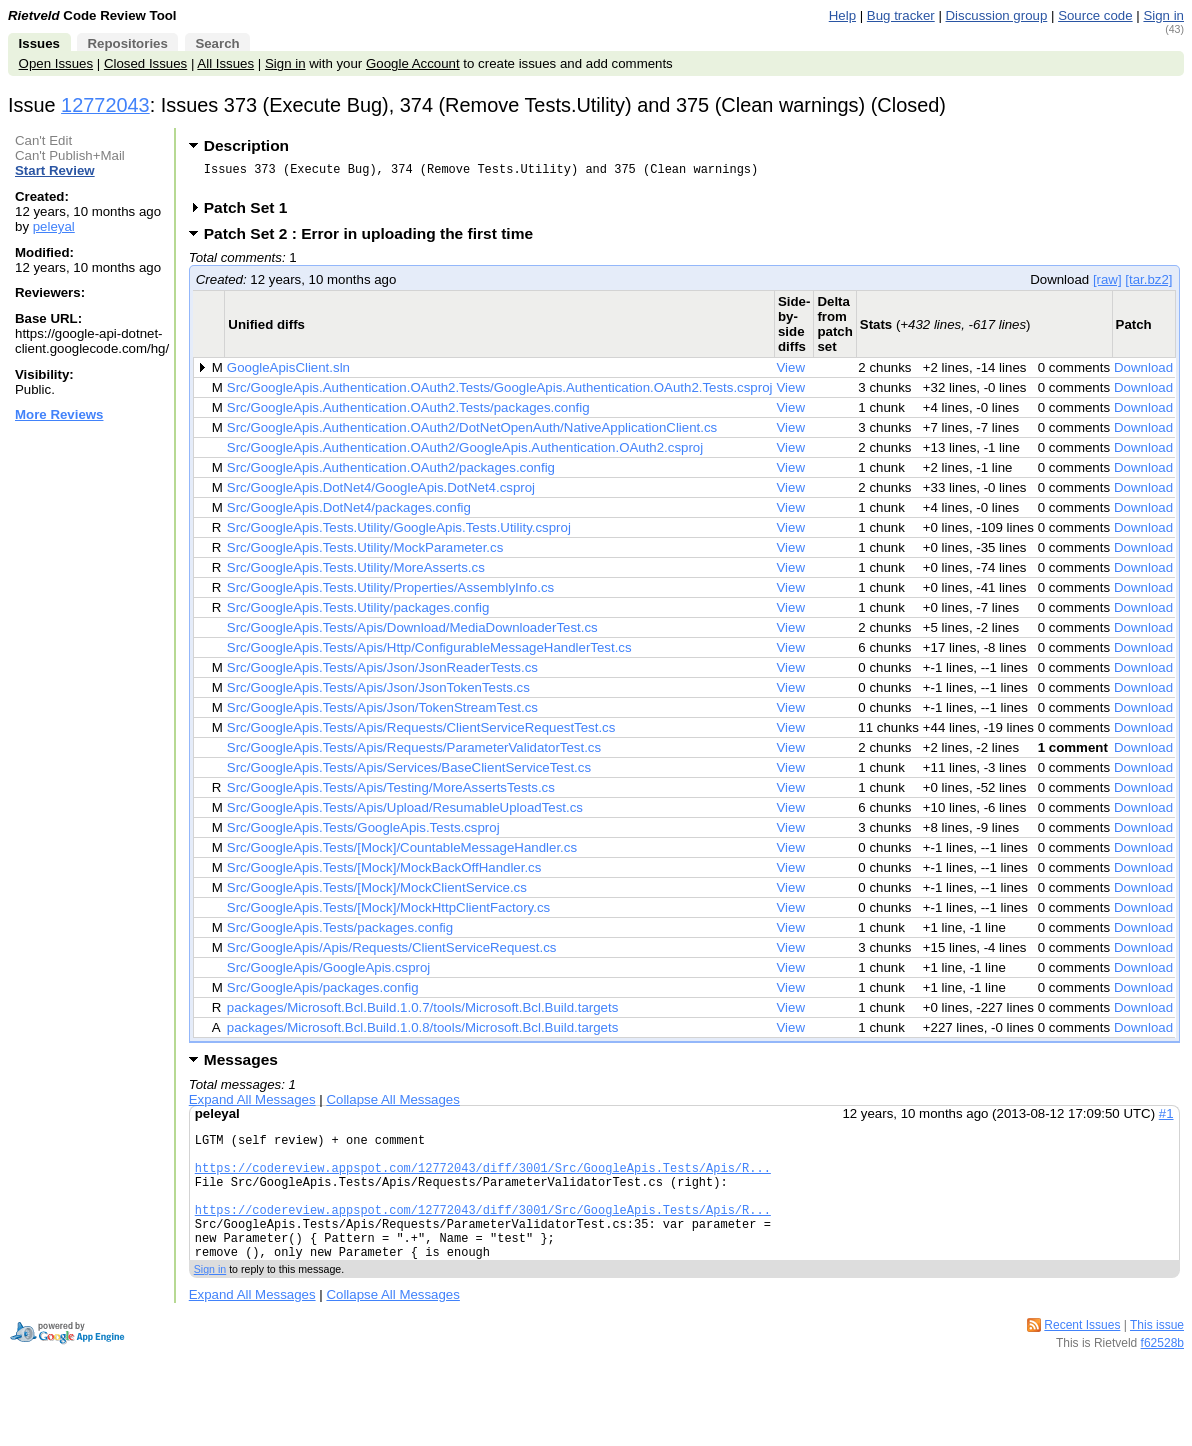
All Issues (225, 63)
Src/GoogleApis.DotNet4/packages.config (349, 513)
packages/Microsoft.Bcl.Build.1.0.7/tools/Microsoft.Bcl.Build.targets (423, 1013)
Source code (1095, 15)
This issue (1157, 1358)
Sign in (1163, 15)
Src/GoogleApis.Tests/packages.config (340, 933)
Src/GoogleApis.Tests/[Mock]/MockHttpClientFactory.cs (388, 913)
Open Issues (56, 63)
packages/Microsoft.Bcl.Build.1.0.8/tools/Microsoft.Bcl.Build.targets (423, 1033)
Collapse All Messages (392, 1105)
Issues (39, 43)
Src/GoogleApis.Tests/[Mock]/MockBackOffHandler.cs (384, 873)
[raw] (1107, 285)
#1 (1166, 1119)
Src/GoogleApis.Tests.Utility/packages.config (358, 613)
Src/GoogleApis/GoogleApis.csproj (329, 973)
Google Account (413, 63)
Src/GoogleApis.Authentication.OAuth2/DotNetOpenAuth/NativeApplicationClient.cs (472, 433)
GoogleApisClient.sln (288, 373)
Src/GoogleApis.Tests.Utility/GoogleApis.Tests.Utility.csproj (399, 533)
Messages (241, 1065)
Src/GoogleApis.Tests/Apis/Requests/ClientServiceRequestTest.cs (421, 733)
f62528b (1162, 1376)
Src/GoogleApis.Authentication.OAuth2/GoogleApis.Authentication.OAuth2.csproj (465, 453)
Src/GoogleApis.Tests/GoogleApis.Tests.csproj (363, 833)
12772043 (105, 105)
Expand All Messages (252, 1105)
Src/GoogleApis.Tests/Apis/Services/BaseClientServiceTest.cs (409, 773)
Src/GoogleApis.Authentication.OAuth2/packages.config (391, 473)
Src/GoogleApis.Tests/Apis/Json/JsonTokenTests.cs (378, 693)
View (790, 373)
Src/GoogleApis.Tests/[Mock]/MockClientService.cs (377, 893)
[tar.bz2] (1148, 285)
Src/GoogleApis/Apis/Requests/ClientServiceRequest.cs (392, 953)
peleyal (54, 226)
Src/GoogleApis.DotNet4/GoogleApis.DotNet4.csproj (381, 493)
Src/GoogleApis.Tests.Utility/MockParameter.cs (365, 553)
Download (1143, 373)
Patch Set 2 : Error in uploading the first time (375, 239)
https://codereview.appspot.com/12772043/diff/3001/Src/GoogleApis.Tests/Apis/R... (483, 1182)
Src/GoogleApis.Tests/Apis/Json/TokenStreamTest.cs (382, 713)
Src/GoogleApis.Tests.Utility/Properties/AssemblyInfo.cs (390, 593)
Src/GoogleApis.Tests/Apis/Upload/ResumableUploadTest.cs (405, 813)
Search (217, 43)
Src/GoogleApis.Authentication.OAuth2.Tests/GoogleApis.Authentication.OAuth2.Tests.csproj (500, 393)
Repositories (127, 43)
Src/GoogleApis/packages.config (323, 993)
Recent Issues (1082, 1358)
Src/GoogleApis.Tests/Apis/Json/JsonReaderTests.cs (382, 673)
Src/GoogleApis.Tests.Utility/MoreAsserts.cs (356, 573)
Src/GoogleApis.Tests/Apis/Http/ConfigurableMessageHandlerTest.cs (429, 653)
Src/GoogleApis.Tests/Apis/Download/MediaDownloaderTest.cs (412, 633)
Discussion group (997, 15)
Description (246, 145)
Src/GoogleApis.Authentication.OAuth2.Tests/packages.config (408, 413)
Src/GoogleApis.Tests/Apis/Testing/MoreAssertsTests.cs (391, 793)
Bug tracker (901, 15)
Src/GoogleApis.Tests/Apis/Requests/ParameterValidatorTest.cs (414, 753)
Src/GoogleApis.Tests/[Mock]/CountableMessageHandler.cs (402, 853)
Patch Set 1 (252, 213)
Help (842, 15)
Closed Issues (145, 63)
